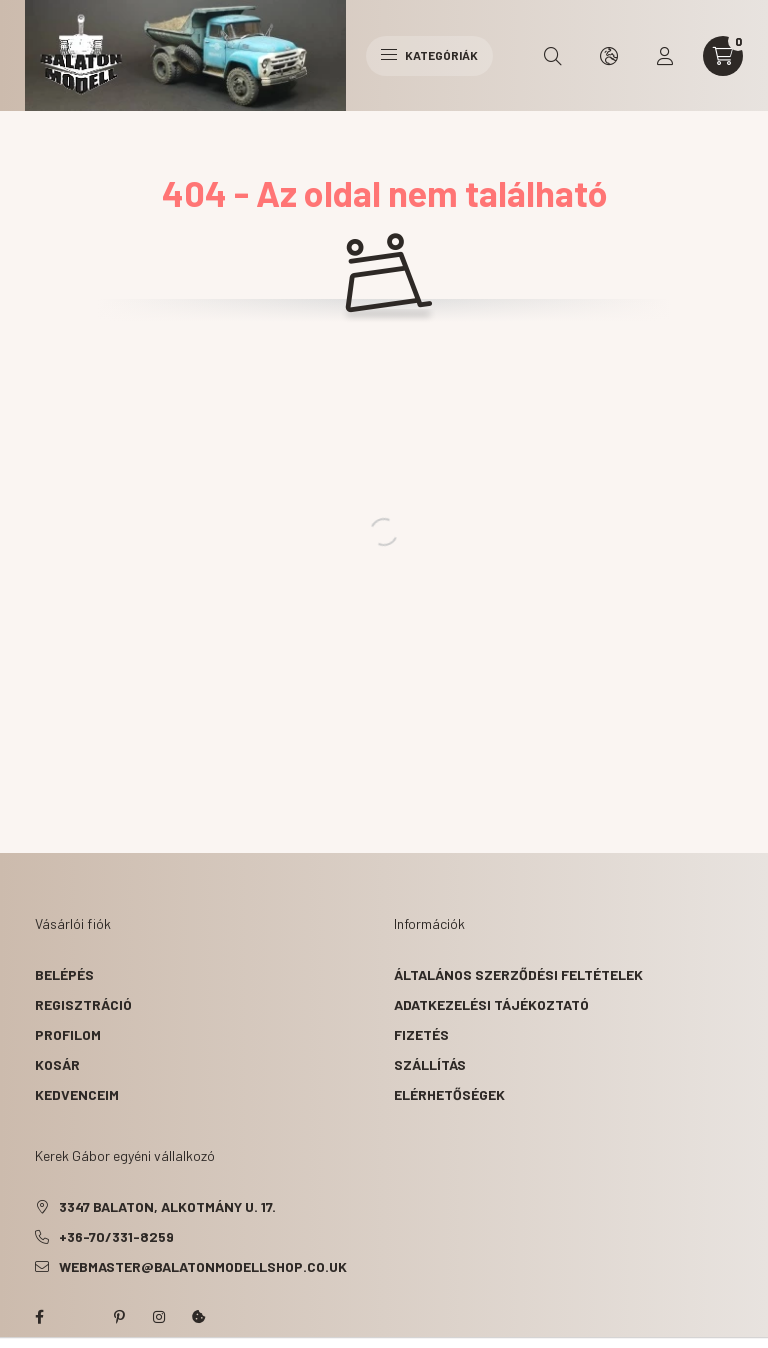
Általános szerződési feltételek (518, 974)
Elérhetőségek (449, 1094)
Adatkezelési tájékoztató (491, 1004)
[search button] (553, 56)
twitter (79, 1317)
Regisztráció (83, 1004)
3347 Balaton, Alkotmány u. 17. (167, 1206)
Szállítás (430, 1064)
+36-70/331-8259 (116, 1236)
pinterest (119, 1317)
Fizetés (421, 1034)
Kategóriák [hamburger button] (429, 55)
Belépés (64, 974)
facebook (39, 1317)
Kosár (57, 1064)
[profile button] (665, 56)
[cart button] (723, 56)
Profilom (68, 1034)
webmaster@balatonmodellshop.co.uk (203, 1266)
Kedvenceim (77, 1094)
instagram (159, 1317)
